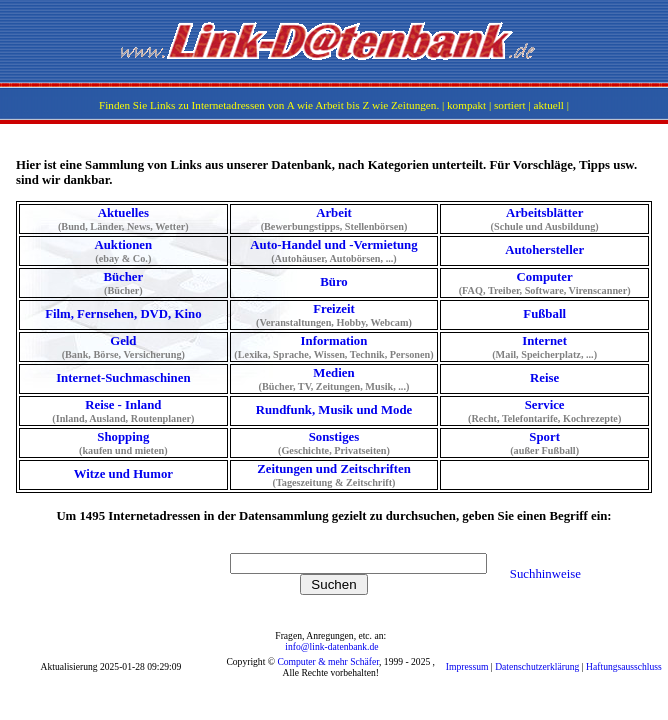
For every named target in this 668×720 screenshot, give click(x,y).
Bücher (123, 283)
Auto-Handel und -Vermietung (334, 251)
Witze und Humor (123, 474)
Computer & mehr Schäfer (328, 661)
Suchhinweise (545, 574)
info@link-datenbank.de (331, 646)
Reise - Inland (123, 411)
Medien (334, 379)
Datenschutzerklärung (537, 666)
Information (334, 347)
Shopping (123, 443)
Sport (544, 443)
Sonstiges (334, 443)
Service (544, 411)
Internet (544, 347)
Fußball (544, 314)
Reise (544, 378)
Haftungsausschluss (624, 666)
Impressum (467, 666)
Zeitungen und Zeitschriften (334, 475)
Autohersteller (544, 250)
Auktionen (123, 251)
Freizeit (334, 315)
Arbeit (334, 219)
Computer (544, 283)
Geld (123, 347)
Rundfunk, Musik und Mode (334, 410)
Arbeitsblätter (544, 219)
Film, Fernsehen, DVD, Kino (123, 314)
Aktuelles (123, 219)
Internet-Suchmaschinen (123, 378)
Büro (334, 282)
